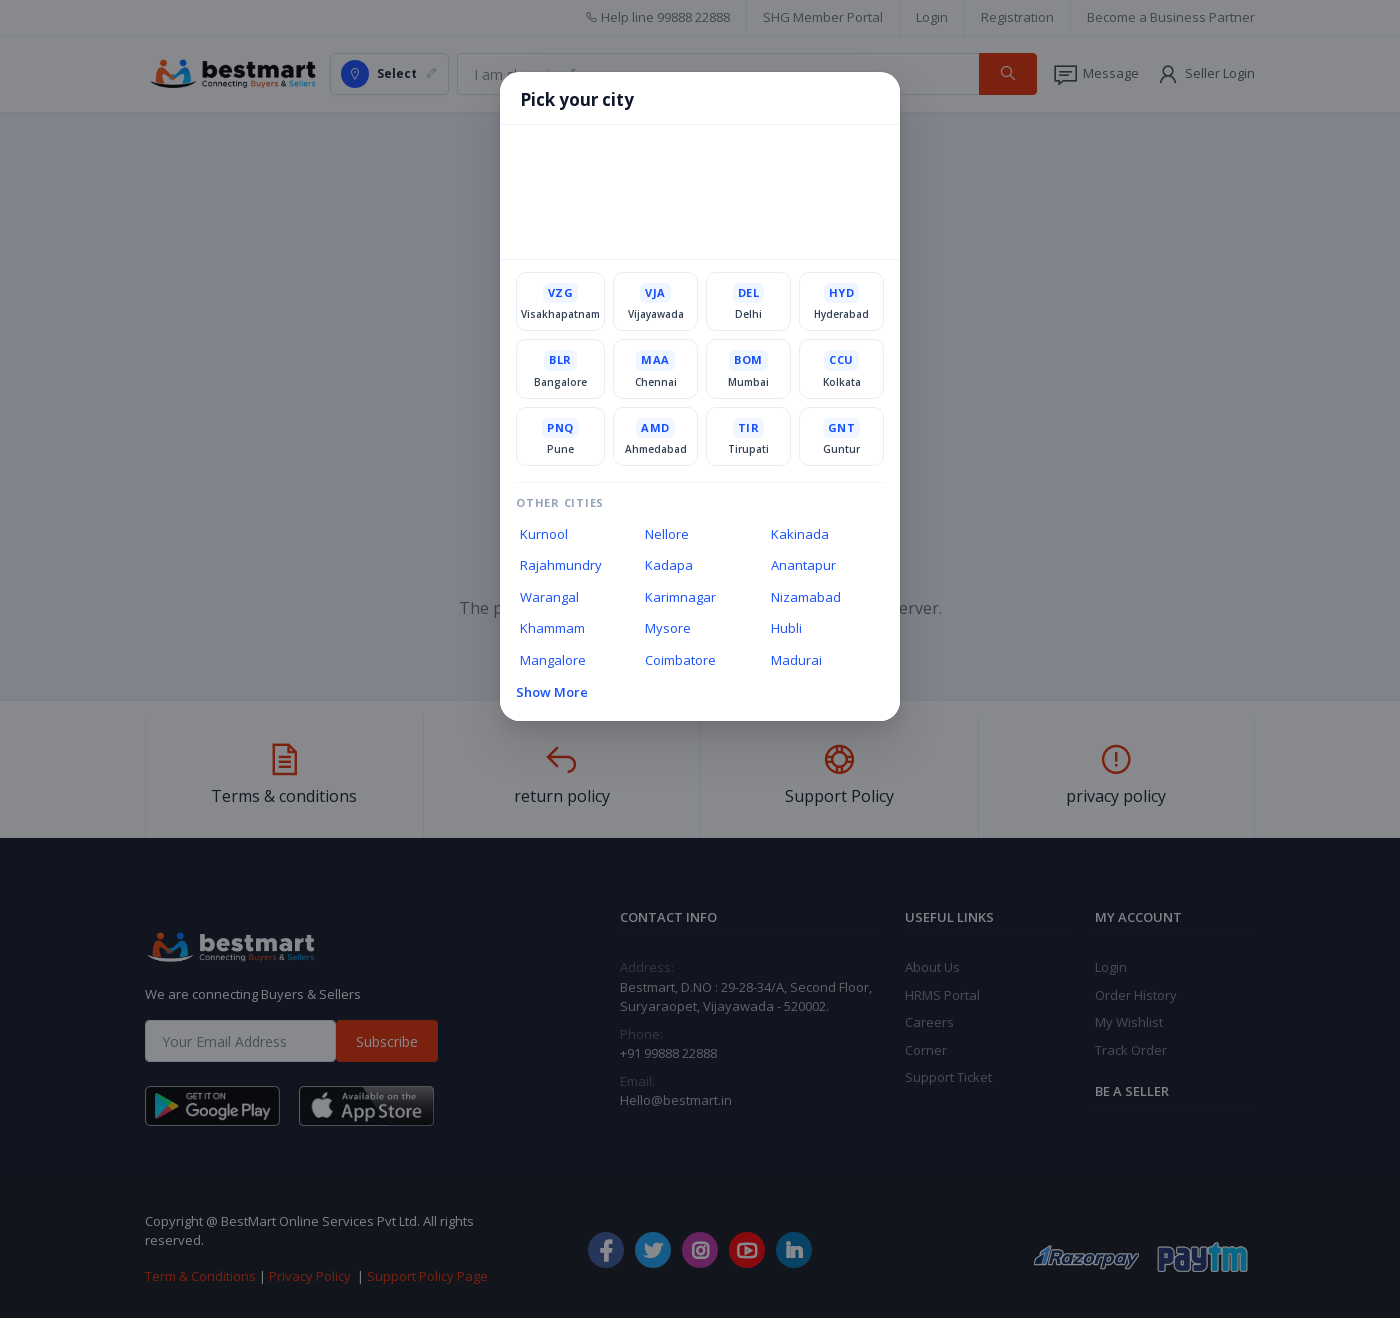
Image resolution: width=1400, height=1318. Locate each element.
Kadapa (669, 565)
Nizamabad (806, 597)
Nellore (667, 534)
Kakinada (800, 534)
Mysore (668, 628)
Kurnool (544, 534)
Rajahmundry (561, 565)
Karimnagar (680, 597)
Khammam (552, 628)
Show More (552, 692)
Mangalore (553, 660)
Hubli (786, 628)
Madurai (796, 660)
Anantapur (803, 565)
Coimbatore (680, 660)
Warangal (549, 597)
